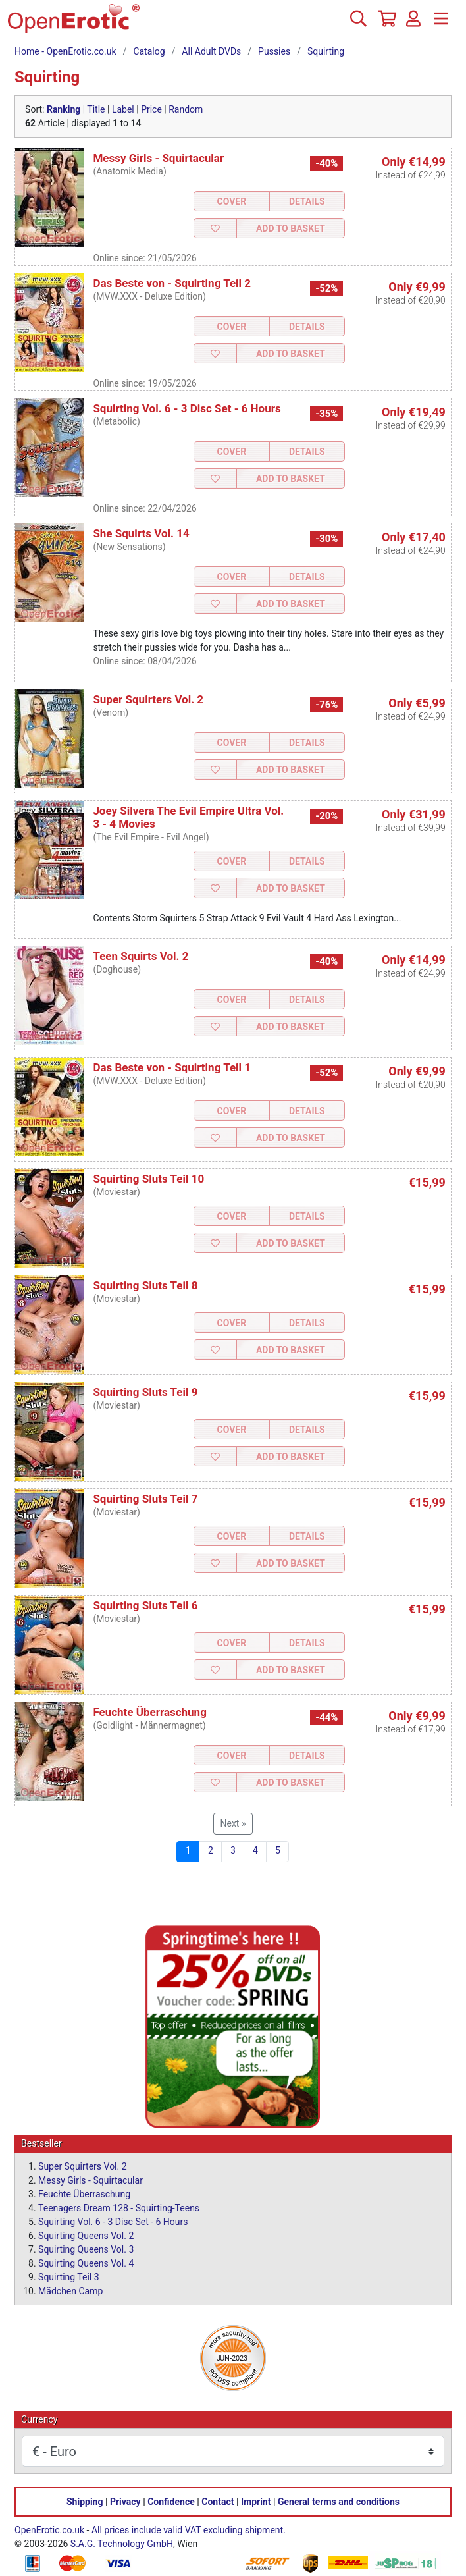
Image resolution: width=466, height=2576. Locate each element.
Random (185, 109)
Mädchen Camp (70, 2291)
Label (123, 109)
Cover (232, 201)
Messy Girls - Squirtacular (158, 158)
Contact (217, 2501)
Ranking (63, 109)
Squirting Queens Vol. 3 (86, 2249)
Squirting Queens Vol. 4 (86, 2263)
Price (151, 109)
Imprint (256, 2501)
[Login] (413, 24)
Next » (233, 1823)
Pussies (274, 51)
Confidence (171, 2501)
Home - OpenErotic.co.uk (65, 51)
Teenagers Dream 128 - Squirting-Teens (118, 2208)
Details (307, 201)
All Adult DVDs (211, 51)
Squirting (325, 51)
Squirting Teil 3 (68, 2277)
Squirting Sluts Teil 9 (145, 1392)
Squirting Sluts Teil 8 (145, 1285)
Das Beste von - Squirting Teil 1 (172, 1067)
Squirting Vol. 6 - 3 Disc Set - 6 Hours (186, 408)
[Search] (358, 24)
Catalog (149, 51)
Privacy (125, 2501)
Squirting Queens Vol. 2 (86, 2235)
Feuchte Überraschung (150, 1712)
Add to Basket (290, 228)
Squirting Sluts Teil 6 (145, 1605)
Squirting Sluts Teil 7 (145, 1498)
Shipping (84, 2501)
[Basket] (386, 24)
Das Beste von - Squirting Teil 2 (172, 283)
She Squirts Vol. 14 (141, 533)
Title (96, 109)
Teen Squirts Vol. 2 (140, 956)
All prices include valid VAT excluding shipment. (188, 2530)
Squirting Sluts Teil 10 (148, 1178)
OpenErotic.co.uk (49, 2530)
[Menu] (441, 24)
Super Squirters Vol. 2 (148, 699)
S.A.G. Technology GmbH (121, 2543)
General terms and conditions (339, 2501)
